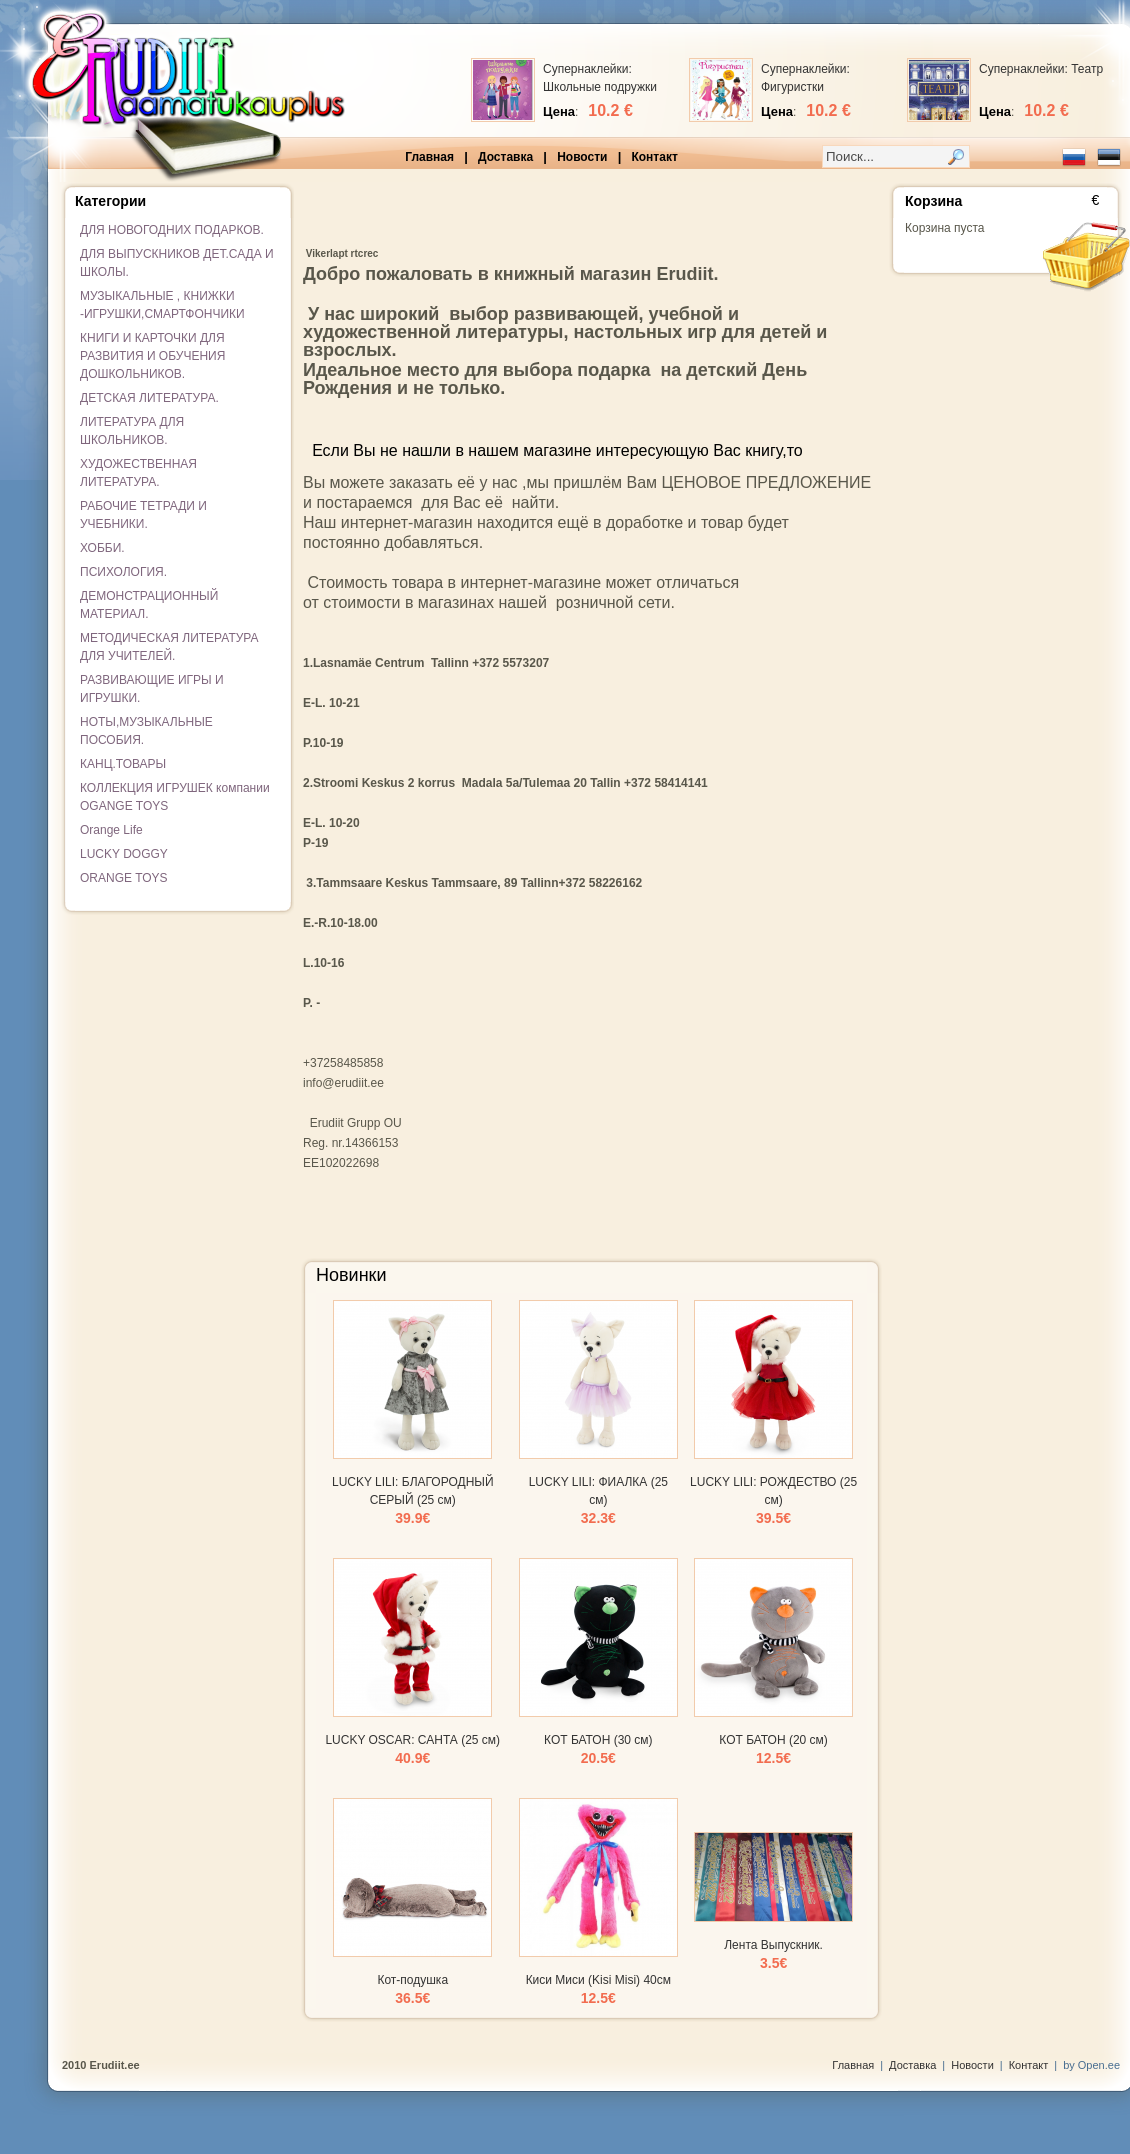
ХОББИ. (102, 548)
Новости (582, 157)
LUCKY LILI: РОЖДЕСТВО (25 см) (773, 1500)
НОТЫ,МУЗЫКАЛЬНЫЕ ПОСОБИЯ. (146, 731)
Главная (429, 157)
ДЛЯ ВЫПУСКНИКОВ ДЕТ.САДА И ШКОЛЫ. (177, 263)
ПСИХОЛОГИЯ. (123, 572)
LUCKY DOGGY (124, 854)
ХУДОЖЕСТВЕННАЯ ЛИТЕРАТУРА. (138, 473)
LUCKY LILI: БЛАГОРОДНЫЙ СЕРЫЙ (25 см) (413, 1500)
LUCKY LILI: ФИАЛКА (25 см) (598, 1500)
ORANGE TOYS (124, 878)
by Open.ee (1091, 2065)
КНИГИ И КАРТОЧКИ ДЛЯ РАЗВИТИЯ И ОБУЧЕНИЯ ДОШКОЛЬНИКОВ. (152, 356)
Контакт (654, 157)
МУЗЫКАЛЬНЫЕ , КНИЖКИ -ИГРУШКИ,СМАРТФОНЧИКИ (162, 305)
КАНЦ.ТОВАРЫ (123, 764)
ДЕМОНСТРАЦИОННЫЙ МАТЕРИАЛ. (149, 605)
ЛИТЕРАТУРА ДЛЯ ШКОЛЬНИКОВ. (132, 431)
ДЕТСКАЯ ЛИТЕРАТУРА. (149, 398)
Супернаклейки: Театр (1041, 69)
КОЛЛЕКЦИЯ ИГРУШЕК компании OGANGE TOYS (175, 797)
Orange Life (111, 830)
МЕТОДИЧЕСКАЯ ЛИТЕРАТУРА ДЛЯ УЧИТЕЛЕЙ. (169, 647)
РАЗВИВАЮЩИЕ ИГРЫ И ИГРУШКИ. (152, 689)
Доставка (505, 157)
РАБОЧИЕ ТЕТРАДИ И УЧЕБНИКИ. (143, 515)
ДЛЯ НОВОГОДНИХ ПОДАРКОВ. (172, 230)
